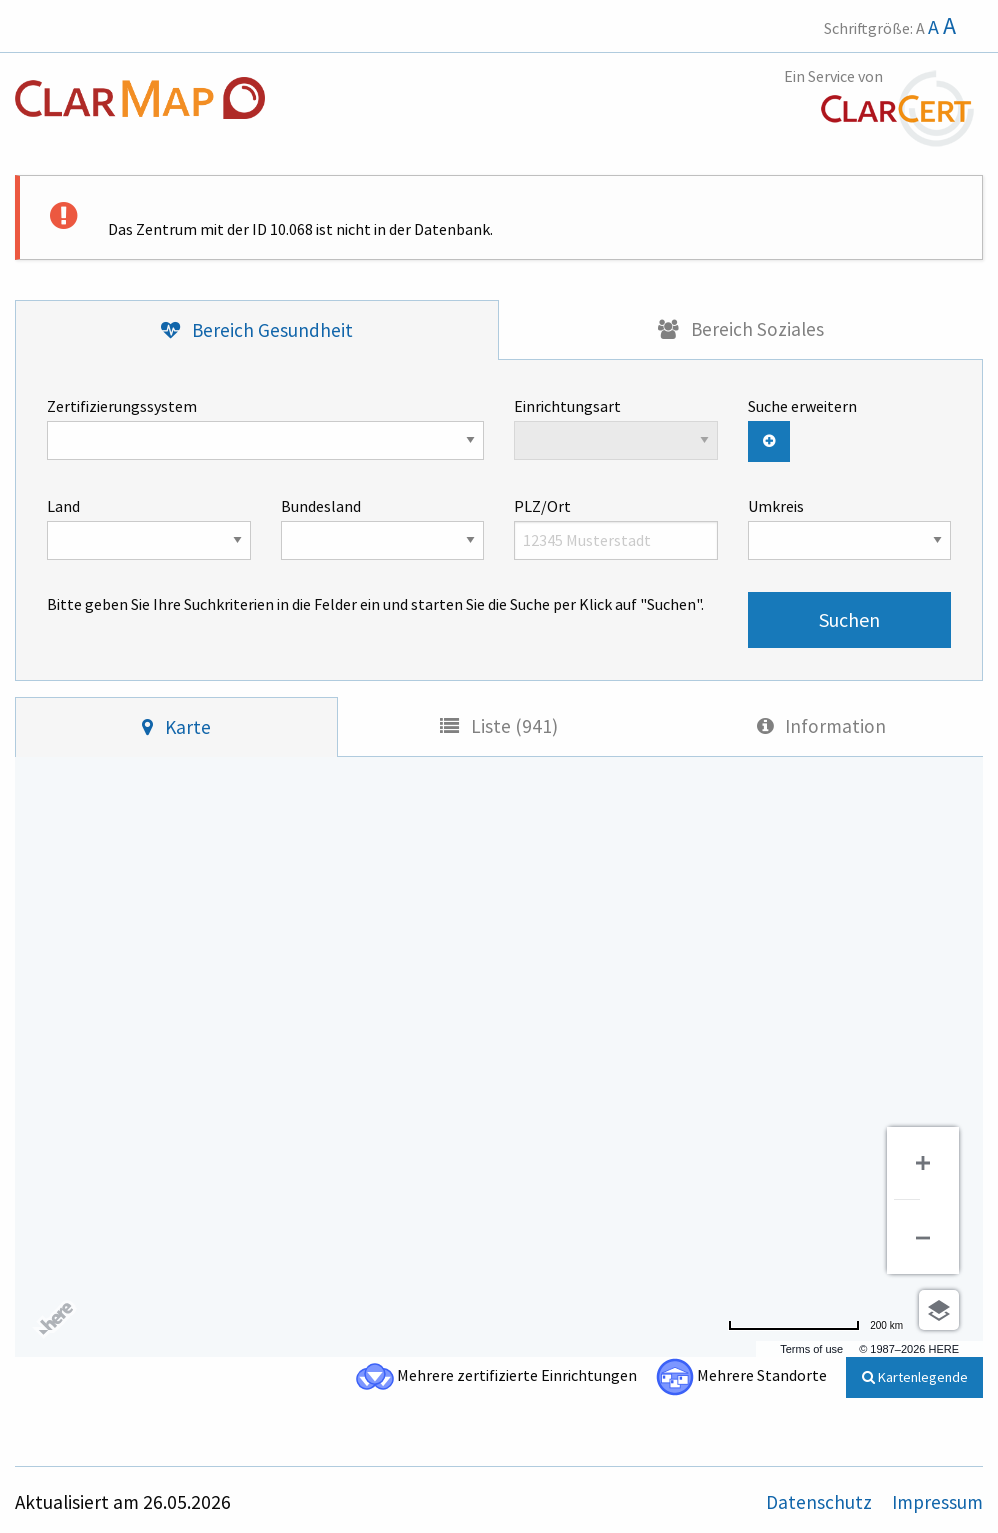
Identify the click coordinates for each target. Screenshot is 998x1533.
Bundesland (383, 528)
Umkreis (850, 528)
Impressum (937, 1502)
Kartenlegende (915, 1377)
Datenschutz (821, 1502)
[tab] (257, 330)
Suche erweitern (802, 406)
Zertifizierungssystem (265, 428)
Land (149, 528)
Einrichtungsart (616, 428)
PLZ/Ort (616, 528)
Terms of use (811, 1349)
